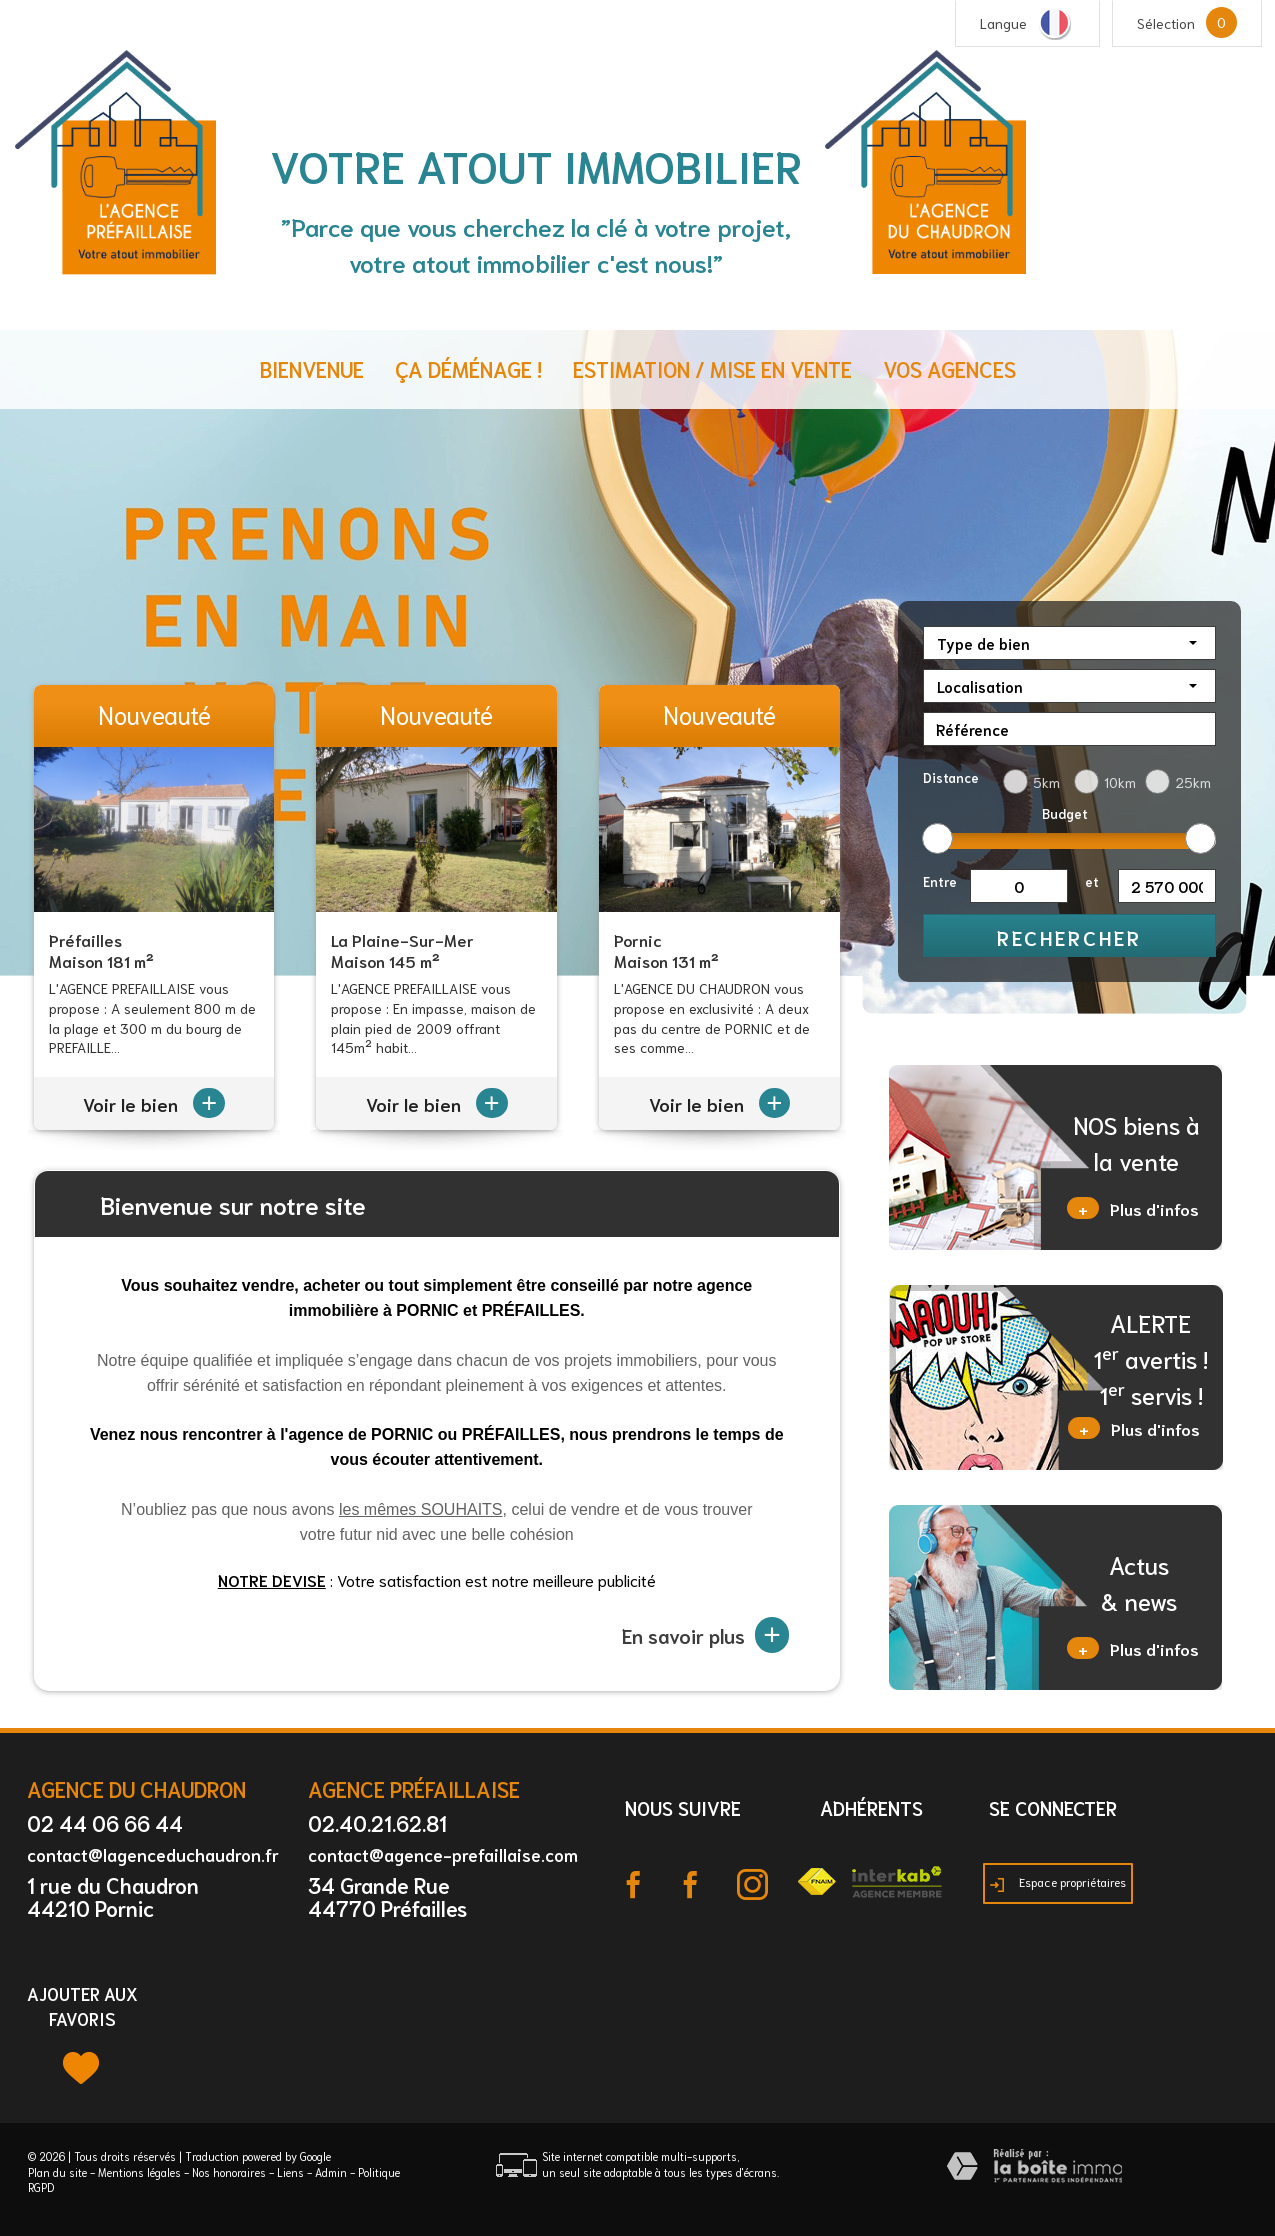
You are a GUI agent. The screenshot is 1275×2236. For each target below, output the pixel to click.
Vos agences (949, 368)
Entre (940, 881)
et (1092, 881)
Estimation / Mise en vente (712, 368)
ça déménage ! (468, 368)
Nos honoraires (229, 2172)
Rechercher (1069, 937)
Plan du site (57, 2172)
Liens (290, 2172)
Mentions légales (139, 2172)
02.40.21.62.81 (377, 1822)
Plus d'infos (1133, 1208)
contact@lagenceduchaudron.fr (153, 1854)
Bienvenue (312, 368)
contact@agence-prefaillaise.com (443, 1854)
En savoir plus (705, 1635)
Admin (331, 2172)
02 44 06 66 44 (105, 1822)
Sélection (1166, 23)
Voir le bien (154, 1104)
